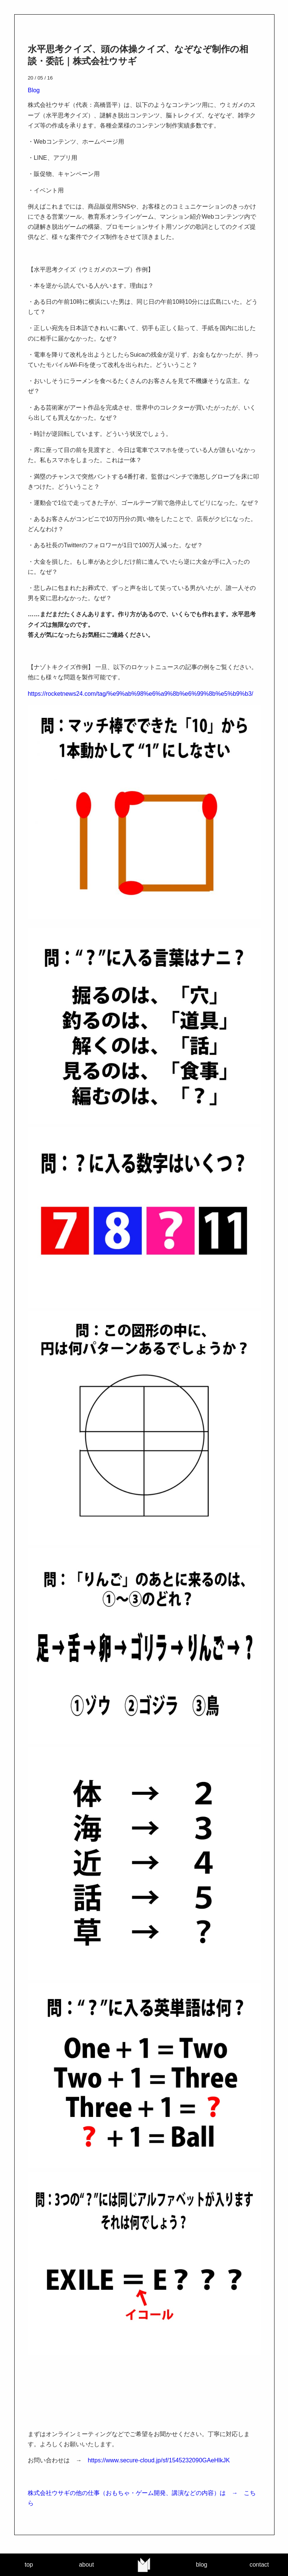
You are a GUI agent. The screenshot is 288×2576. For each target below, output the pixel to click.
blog (201, 2564)
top (29, 2564)
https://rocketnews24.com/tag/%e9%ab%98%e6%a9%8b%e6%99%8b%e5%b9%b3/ (140, 694)
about (86, 2564)
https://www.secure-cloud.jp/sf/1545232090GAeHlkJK (159, 2460)
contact (259, 2564)
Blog (34, 90)
